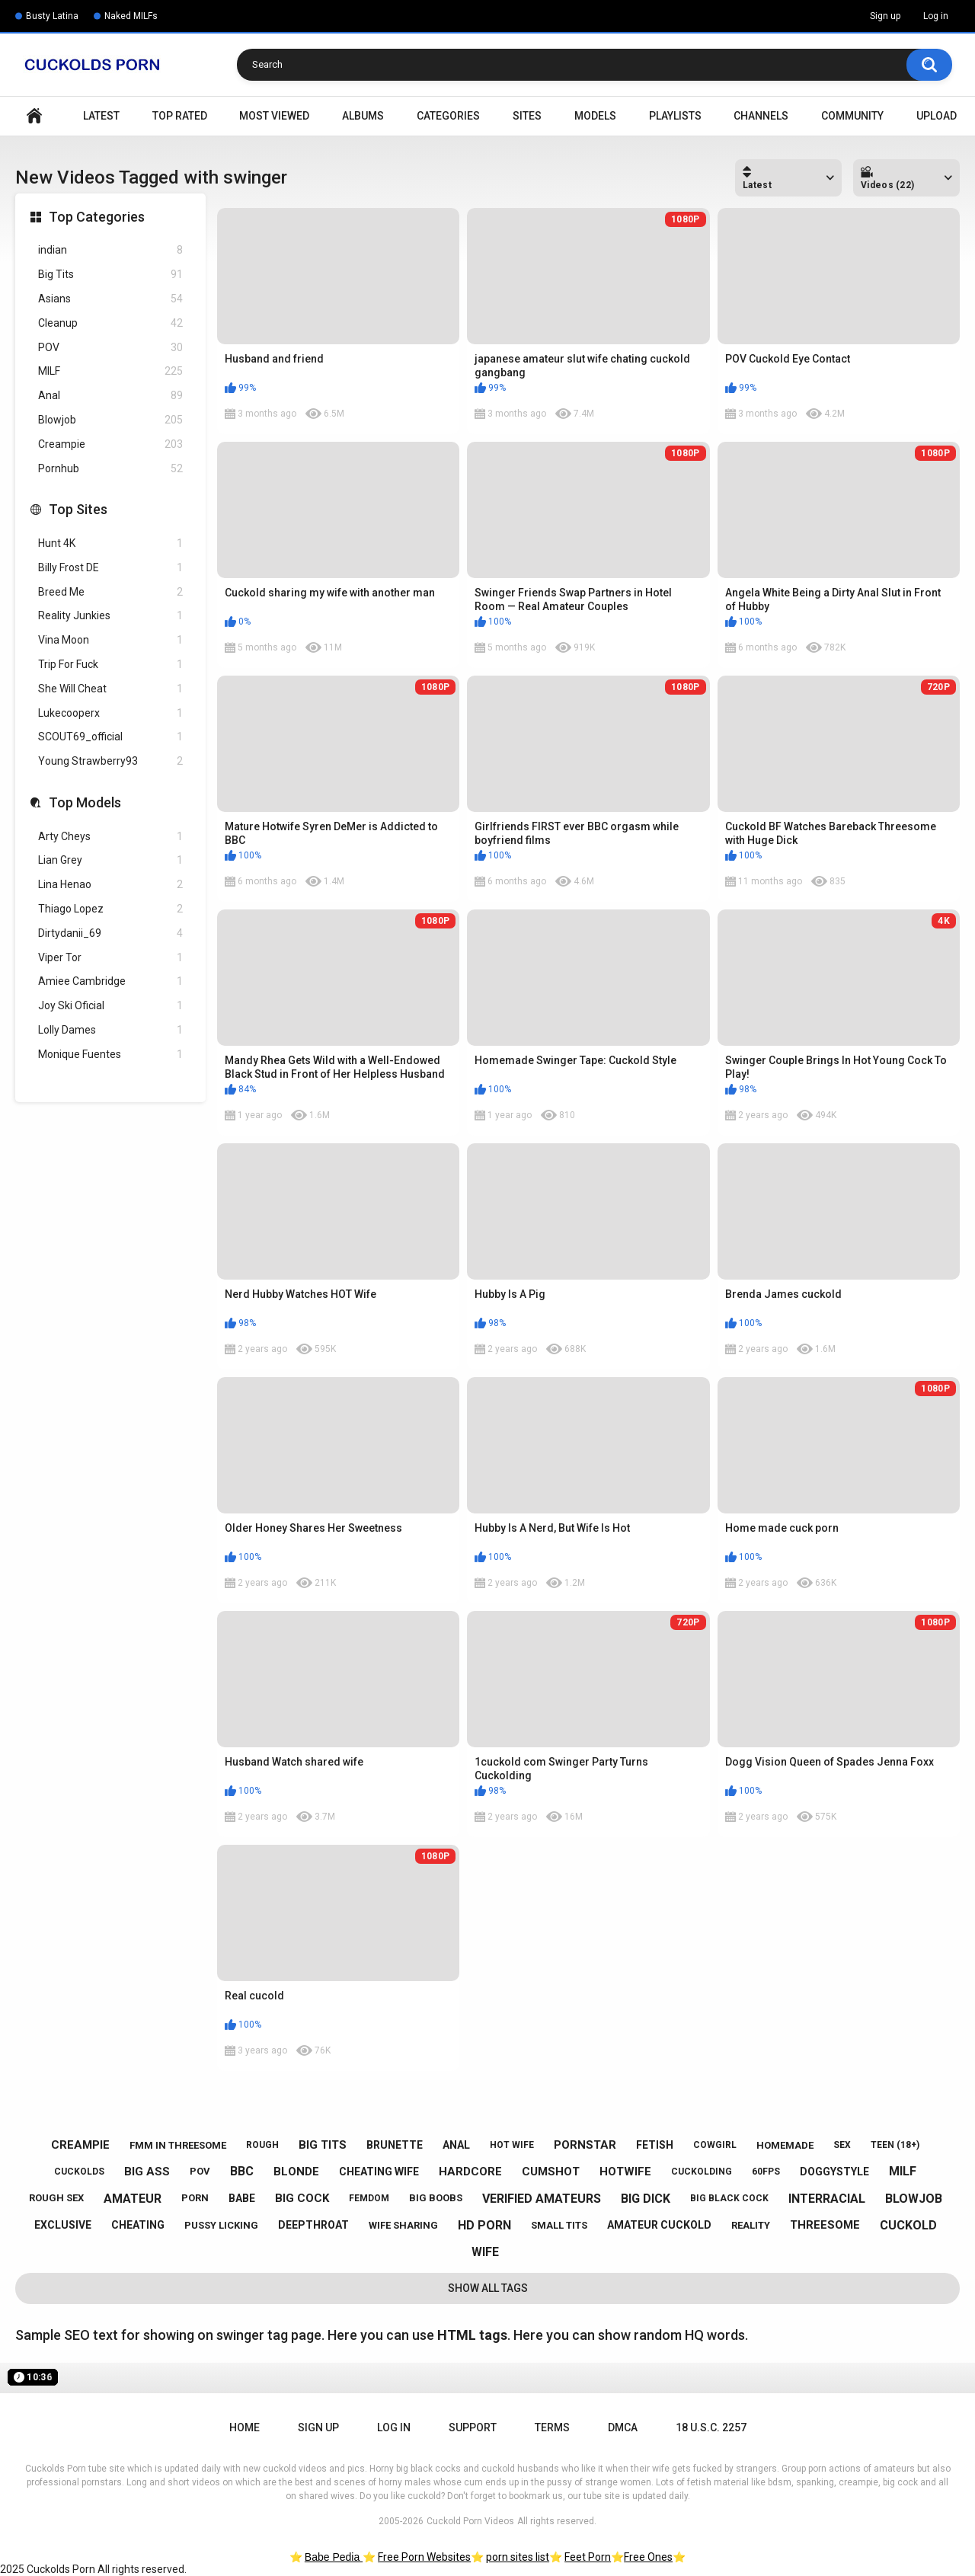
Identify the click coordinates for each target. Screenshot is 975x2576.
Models (595, 116)
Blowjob (110, 420)
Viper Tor (110, 957)
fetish (654, 2145)
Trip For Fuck (110, 664)
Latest (101, 116)
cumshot (551, 2171)
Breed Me (110, 592)
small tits (559, 2225)
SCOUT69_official (110, 736)
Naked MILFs (131, 16)
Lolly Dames (110, 1030)
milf (902, 2171)
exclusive (62, 2225)
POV (110, 347)
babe (242, 2198)
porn (195, 2198)
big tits (323, 2145)
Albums (363, 116)
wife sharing (403, 2225)
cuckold (908, 2225)
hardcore (470, 2171)
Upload (936, 116)
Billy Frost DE (110, 567)
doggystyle (834, 2171)
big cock (302, 2198)
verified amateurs (541, 2198)
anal (456, 2145)
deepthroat (313, 2225)
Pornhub (110, 468)
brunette (394, 2145)
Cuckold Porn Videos (470, 2521)
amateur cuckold (659, 2225)
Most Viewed (274, 116)
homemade (785, 2145)
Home (34, 116)
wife (485, 2252)
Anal (110, 395)
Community (852, 116)
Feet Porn (587, 2557)
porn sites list (517, 2557)
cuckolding (701, 2171)
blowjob (913, 2198)
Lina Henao (110, 884)
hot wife (512, 2145)
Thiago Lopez (110, 909)
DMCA (623, 2427)
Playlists (675, 116)
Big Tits (110, 274)
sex (842, 2145)
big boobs (435, 2198)
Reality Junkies (110, 615)
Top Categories (97, 217)
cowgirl (715, 2145)
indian (110, 250)
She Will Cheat (110, 688)
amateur (132, 2198)
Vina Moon (110, 640)
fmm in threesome (177, 2145)
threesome (825, 2225)
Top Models (85, 802)
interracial (826, 2198)
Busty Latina (52, 16)
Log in (935, 16)
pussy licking (221, 2225)
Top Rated (179, 116)
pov (200, 2171)
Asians (110, 298)
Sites (527, 116)
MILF (110, 371)
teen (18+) (895, 2145)
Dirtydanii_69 (110, 933)
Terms (552, 2427)
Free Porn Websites (424, 2557)
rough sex (56, 2198)
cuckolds (79, 2171)
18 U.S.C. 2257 (711, 2427)
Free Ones (648, 2557)
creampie (80, 2145)
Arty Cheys (110, 836)
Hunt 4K (110, 543)
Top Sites (78, 509)
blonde (296, 2171)
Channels (761, 116)
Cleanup (110, 323)
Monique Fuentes (110, 1054)
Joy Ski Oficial (110, 1005)
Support (473, 2427)
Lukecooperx (110, 713)
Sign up (885, 16)
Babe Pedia (334, 2557)
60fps (766, 2171)
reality (750, 2225)
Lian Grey (110, 860)
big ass (147, 2171)
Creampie (110, 444)
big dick (645, 2198)
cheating (138, 2225)
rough (262, 2145)
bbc (242, 2171)
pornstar (585, 2145)
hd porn (484, 2225)
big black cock (729, 2198)
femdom (369, 2198)
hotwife (625, 2171)
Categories (448, 116)
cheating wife (379, 2171)
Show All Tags (488, 2288)
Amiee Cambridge (110, 981)
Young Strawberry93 (110, 761)
